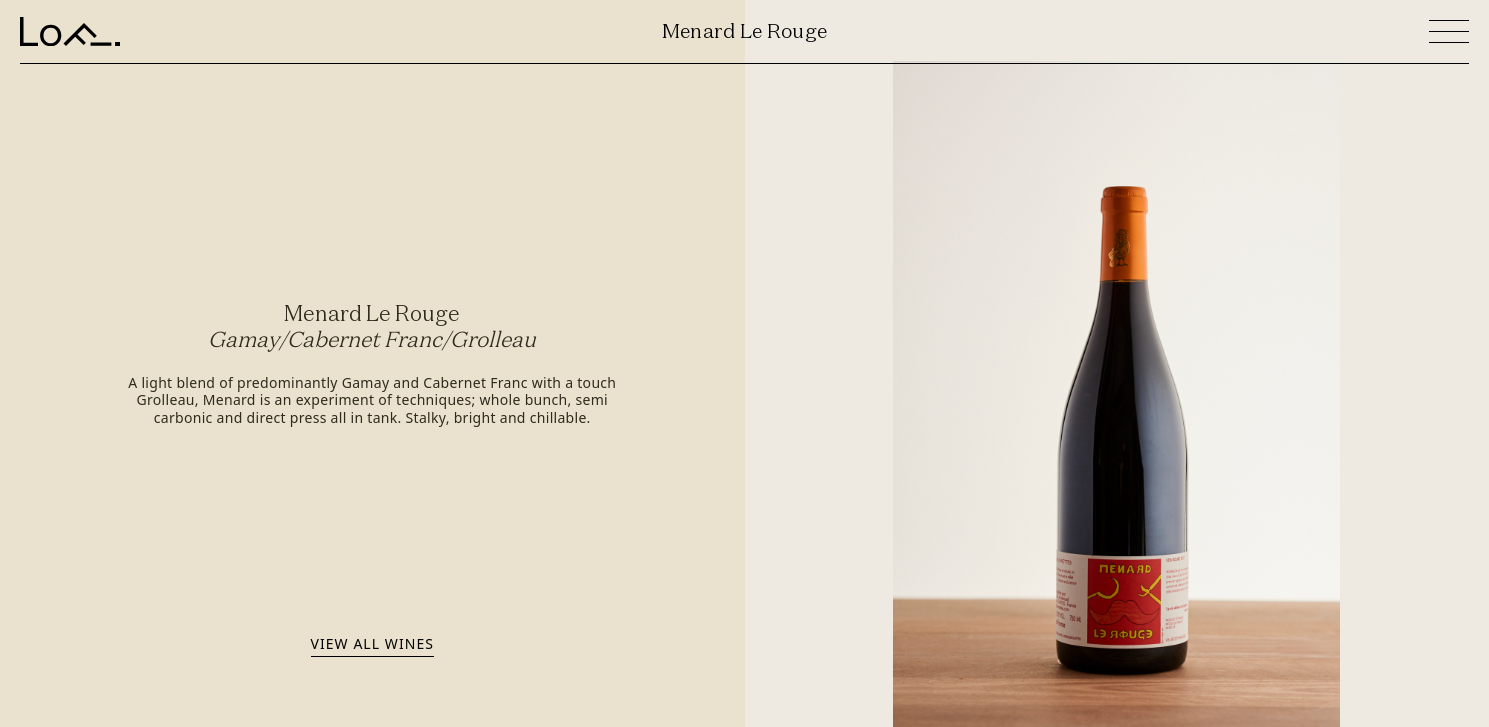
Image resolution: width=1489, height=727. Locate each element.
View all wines (372, 643)
